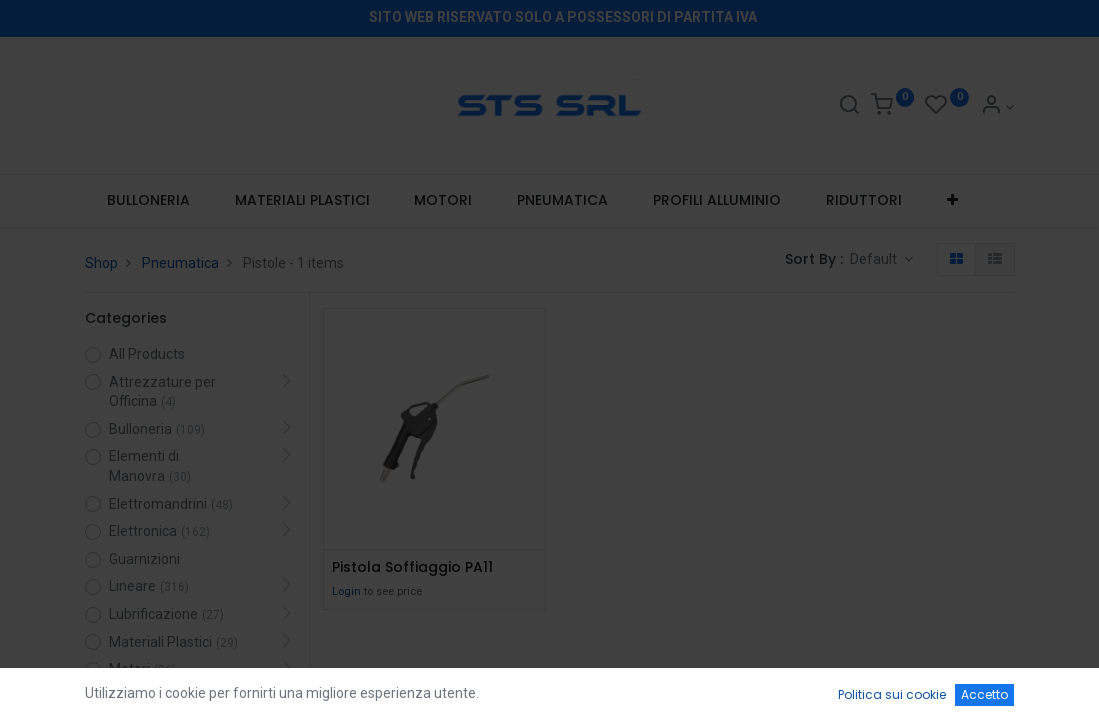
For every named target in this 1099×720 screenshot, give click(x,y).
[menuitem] (149, 201)
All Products (147, 354)
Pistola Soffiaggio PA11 (412, 567)
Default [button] (875, 259)
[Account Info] (997, 107)
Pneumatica (180, 263)
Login (346, 591)
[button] (952, 201)
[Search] (849, 107)
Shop (101, 263)
